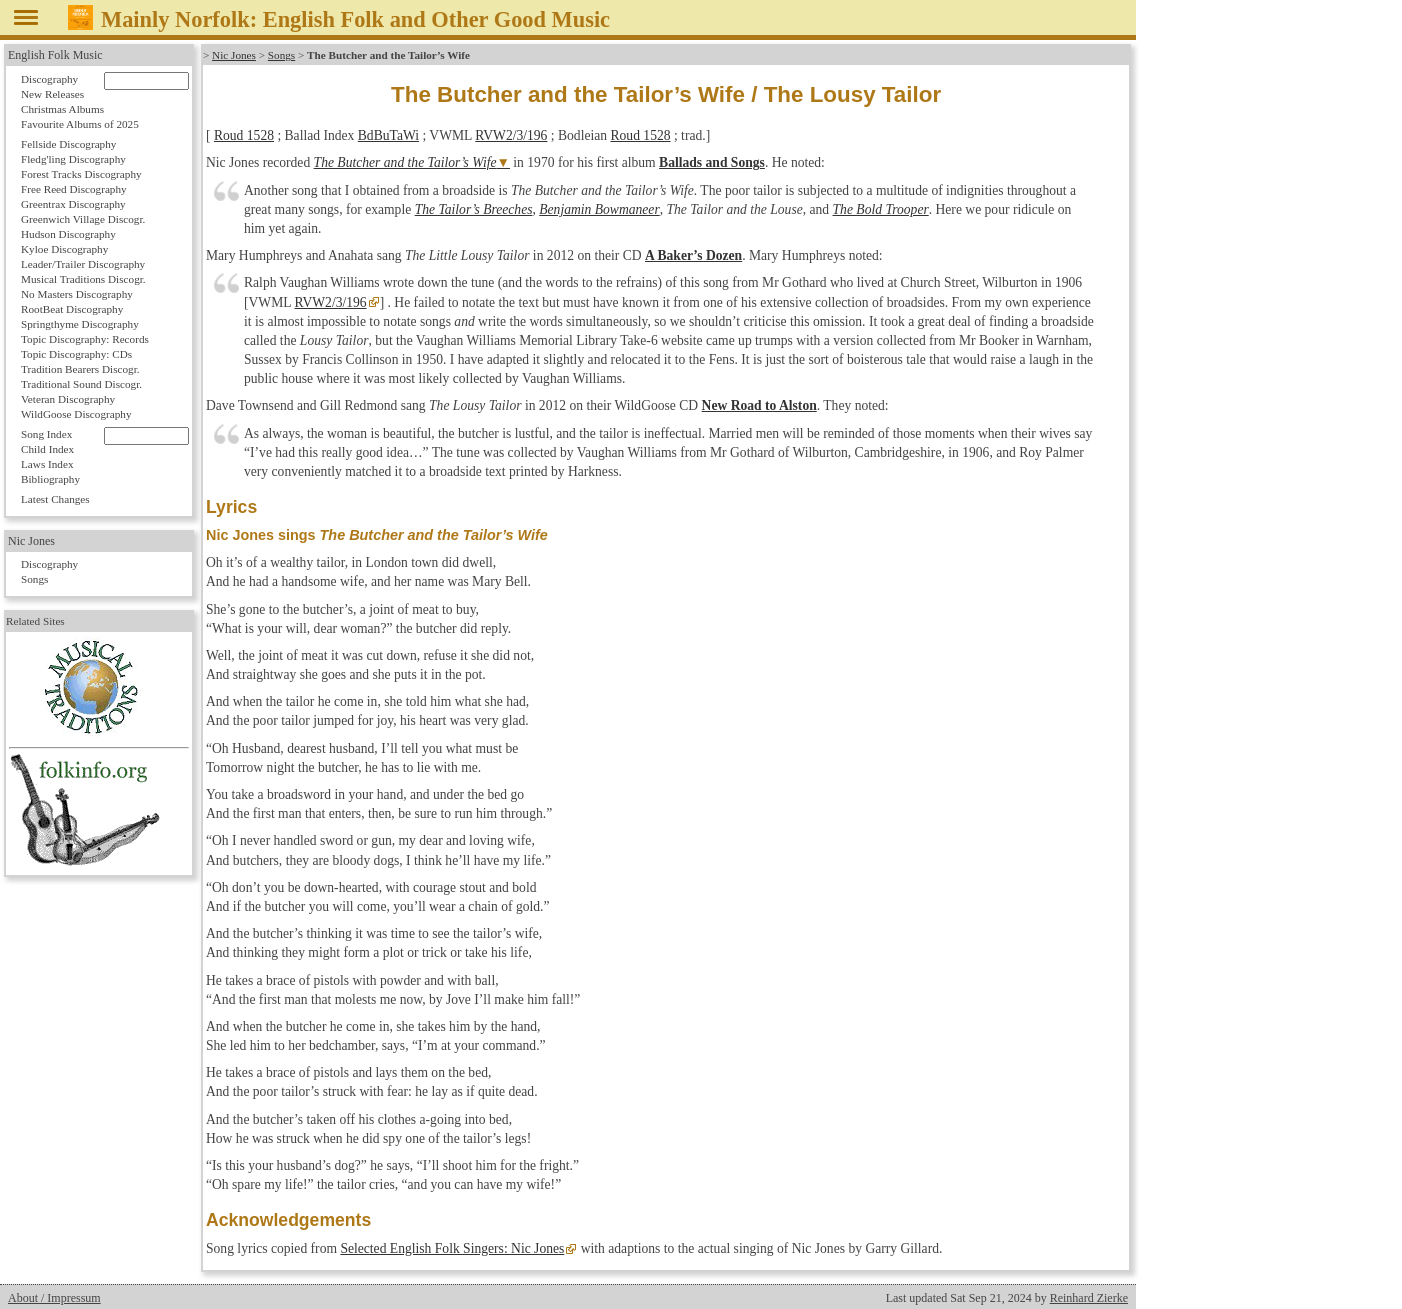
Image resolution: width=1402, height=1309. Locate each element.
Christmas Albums (62, 109)
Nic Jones (234, 55)
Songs (281, 55)
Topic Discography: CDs (76, 354)
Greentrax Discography (73, 204)
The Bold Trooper (881, 209)
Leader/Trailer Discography (83, 264)
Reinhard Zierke (1089, 1298)
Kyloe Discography (64, 249)
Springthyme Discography (80, 324)
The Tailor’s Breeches (474, 209)
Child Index (47, 449)
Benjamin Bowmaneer (599, 209)
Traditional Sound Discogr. (81, 384)
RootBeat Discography (72, 309)
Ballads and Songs (712, 162)
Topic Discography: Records (85, 339)
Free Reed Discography (74, 189)
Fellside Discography (68, 144)
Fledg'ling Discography (73, 159)
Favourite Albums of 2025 (80, 124)
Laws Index (47, 464)
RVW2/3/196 (511, 135)
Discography (49, 79)
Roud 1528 (244, 135)
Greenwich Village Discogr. (83, 219)
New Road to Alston (759, 405)
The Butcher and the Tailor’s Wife (405, 162)
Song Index (46, 434)
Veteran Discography (68, 399)
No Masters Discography (77, 294)
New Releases (52, 94)
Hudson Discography (68, 234)
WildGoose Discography (76, 414)
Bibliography (50, 479)
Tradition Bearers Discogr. (80, 369)
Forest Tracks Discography (81, 174)
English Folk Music (55, 55)
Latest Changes (55, 499)
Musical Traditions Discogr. (83, 279)
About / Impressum (54, 1298)
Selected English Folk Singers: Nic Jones (452, 1248)
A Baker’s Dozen (693, 255)
